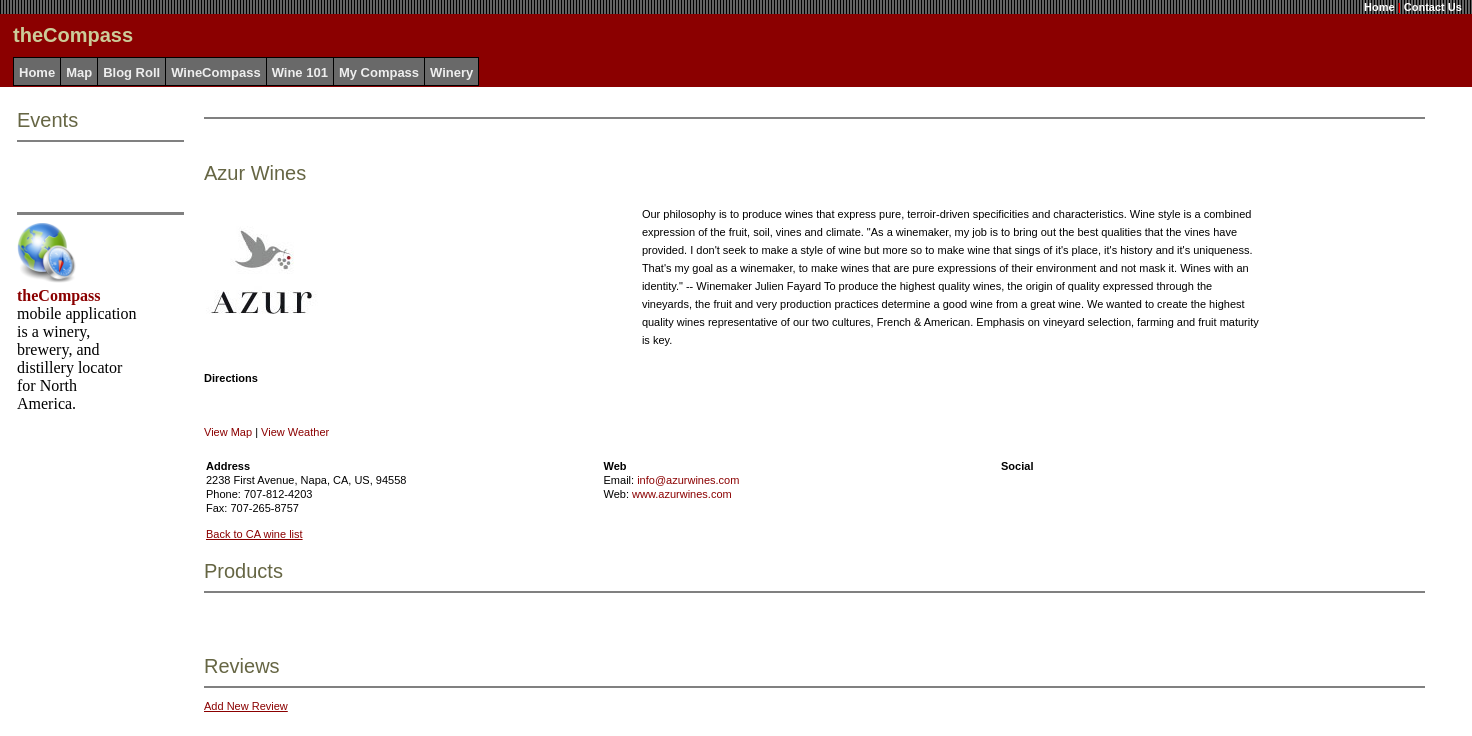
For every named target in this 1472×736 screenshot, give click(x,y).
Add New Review (246, 706)
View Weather (295, 432)
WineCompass (215, 72)
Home (1379, 7)
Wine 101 (300, 72)
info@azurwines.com (688, 480)
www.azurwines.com (682, 494)
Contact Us (1433, 7)
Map (79, 72)
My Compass (379, 72)
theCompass (59, 295)
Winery (451, 72)
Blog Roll (131, 72)
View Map (228, 432)
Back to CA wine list (254, 534)
